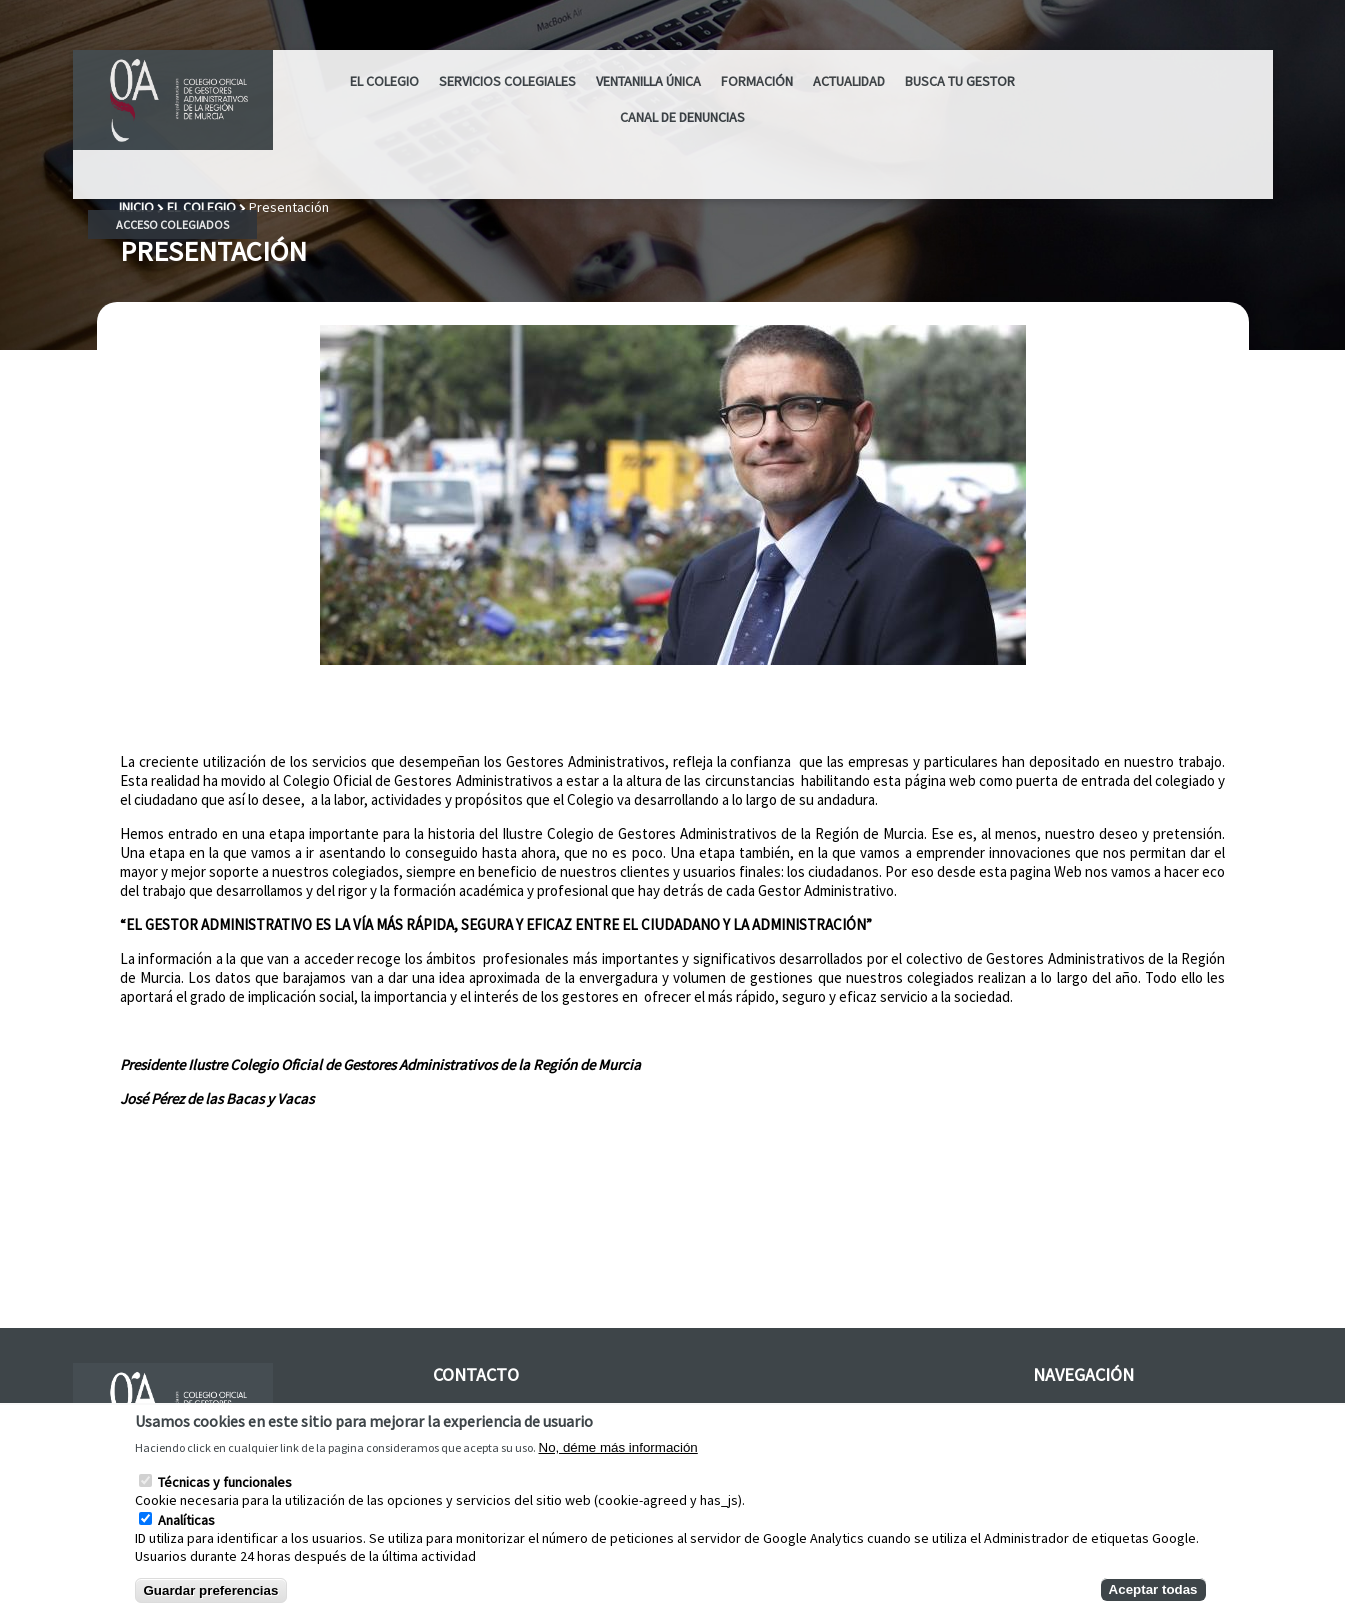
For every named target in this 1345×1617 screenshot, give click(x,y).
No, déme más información (618, 1447)
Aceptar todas (1153, 1589)
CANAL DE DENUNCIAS (682, 117)
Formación (757, 81)
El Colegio (384, 81)
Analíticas (186, 1520)
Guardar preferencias (211, 1590)
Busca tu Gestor (960, 81)
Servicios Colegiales (507, 81)
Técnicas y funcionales (225, 1482)
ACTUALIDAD (849, 81)
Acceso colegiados (172, 224)
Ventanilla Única (648, 81)
